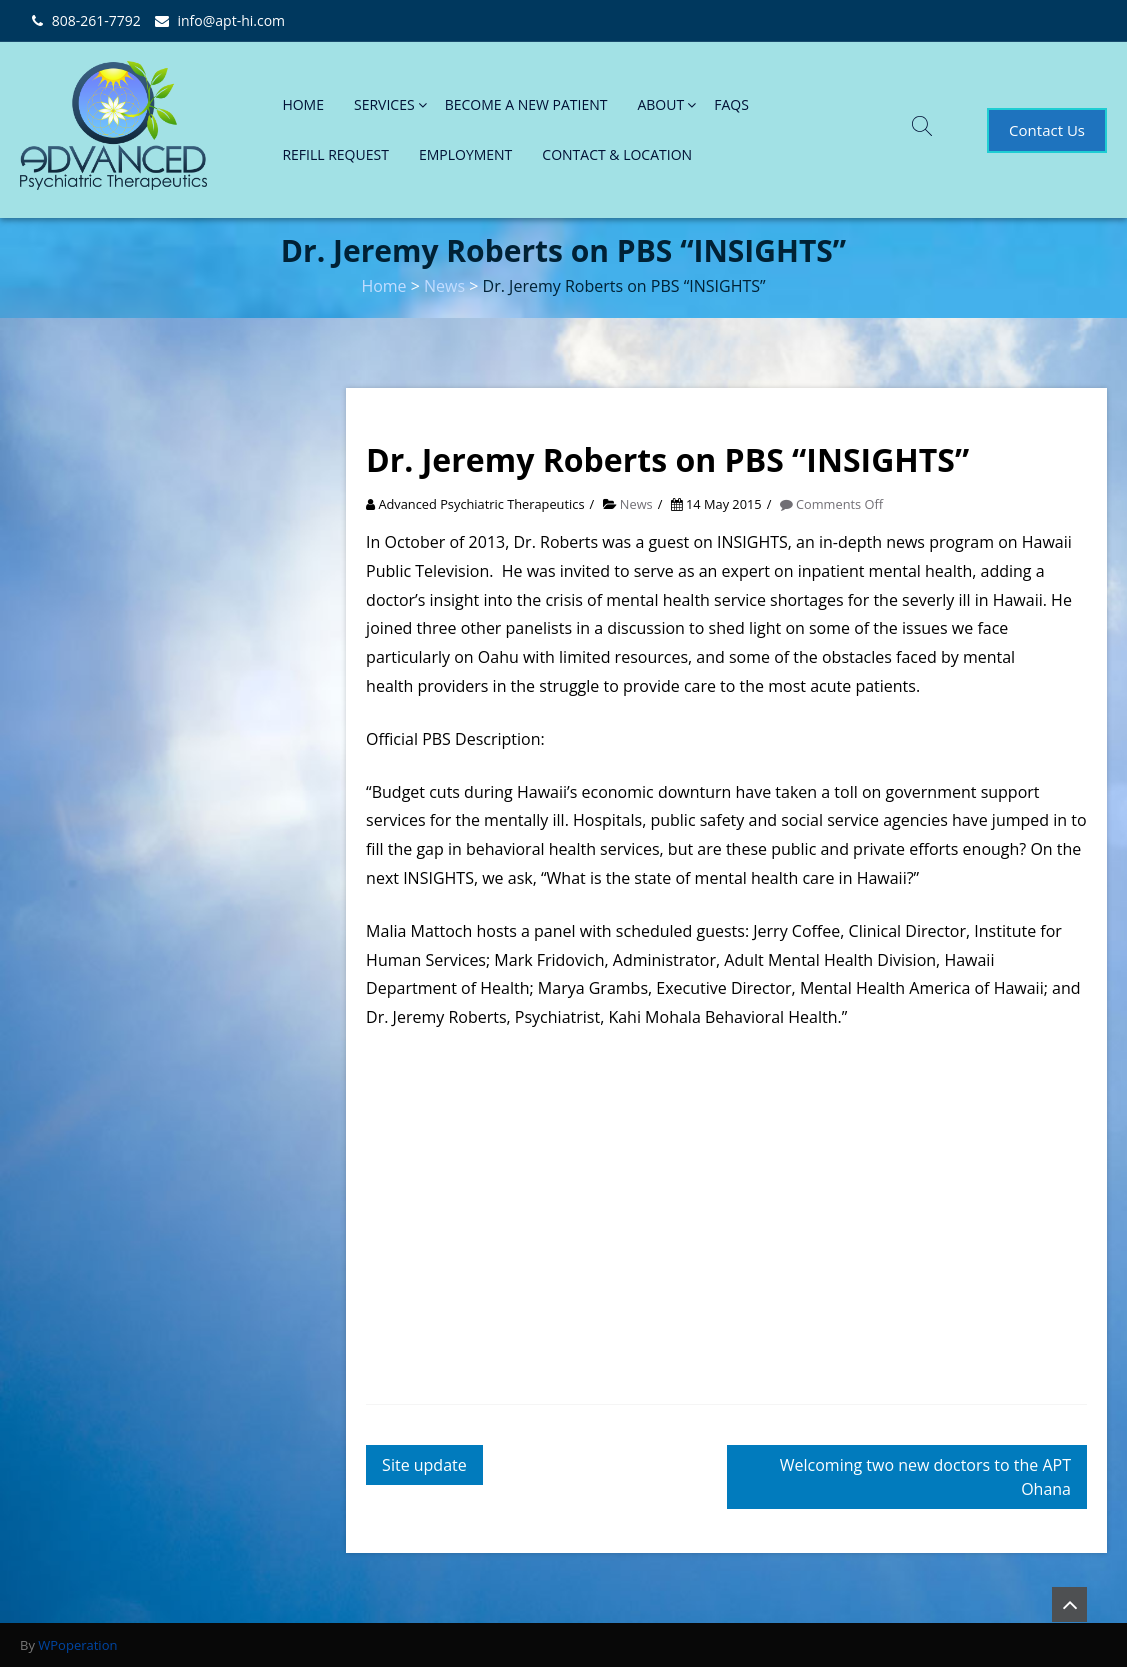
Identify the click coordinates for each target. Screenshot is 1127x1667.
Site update (424, 1465)
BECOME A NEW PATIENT (526, 104)
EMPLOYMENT (465, 154)
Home (383, 286)
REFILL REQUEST (335, 154)
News (444, 286)
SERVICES (384, 104)
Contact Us (1047, 130)
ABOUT (660, 104)
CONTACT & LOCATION (617, 154)
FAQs (731, 104)
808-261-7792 (96, 20)
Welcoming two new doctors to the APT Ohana (925, 1477)
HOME (303, 104)
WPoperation (77, 1645)
